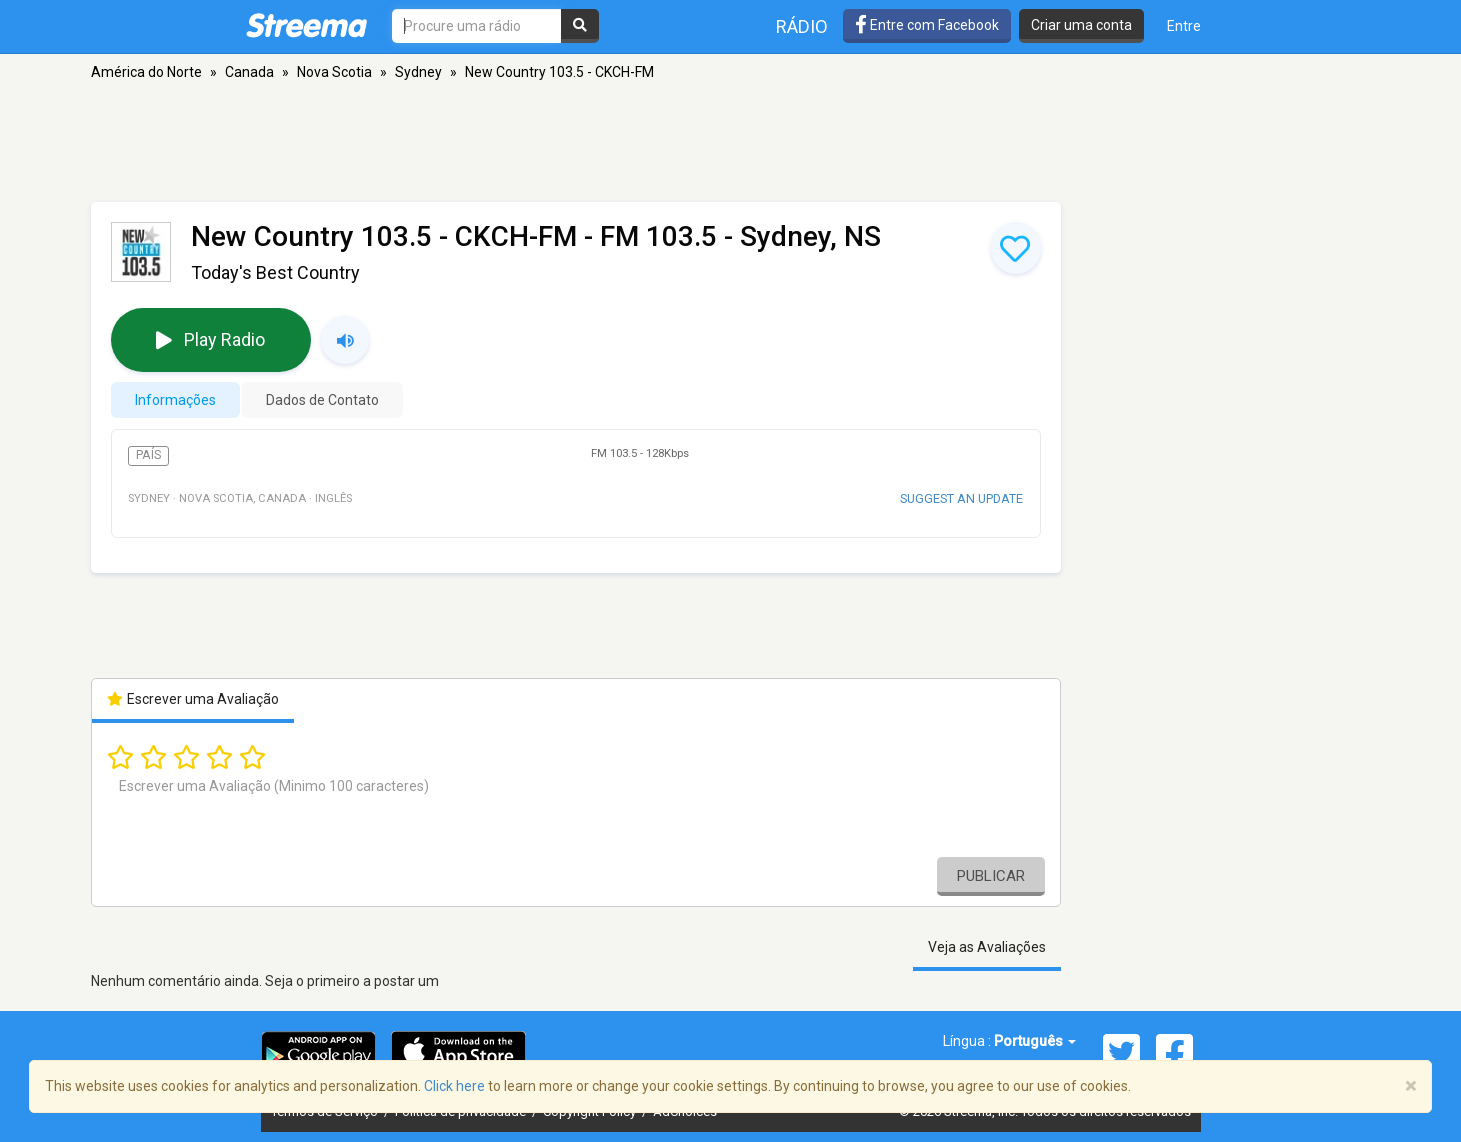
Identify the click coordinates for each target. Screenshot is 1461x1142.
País (148, 455)
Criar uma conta (1081, 25)
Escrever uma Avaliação (193, 699)
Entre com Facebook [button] (927, 25)
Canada (249, 72)
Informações (175, 400)
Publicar (991, 876)
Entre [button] (1184, 26)
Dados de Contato (322, 400)
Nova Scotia (334, 72)
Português (1035, 1041)
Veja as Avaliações (987, 947)
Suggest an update (961, 498)
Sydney (418, 72)
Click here (454, 1086)
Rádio (802, 26)
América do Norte (146, 72)
